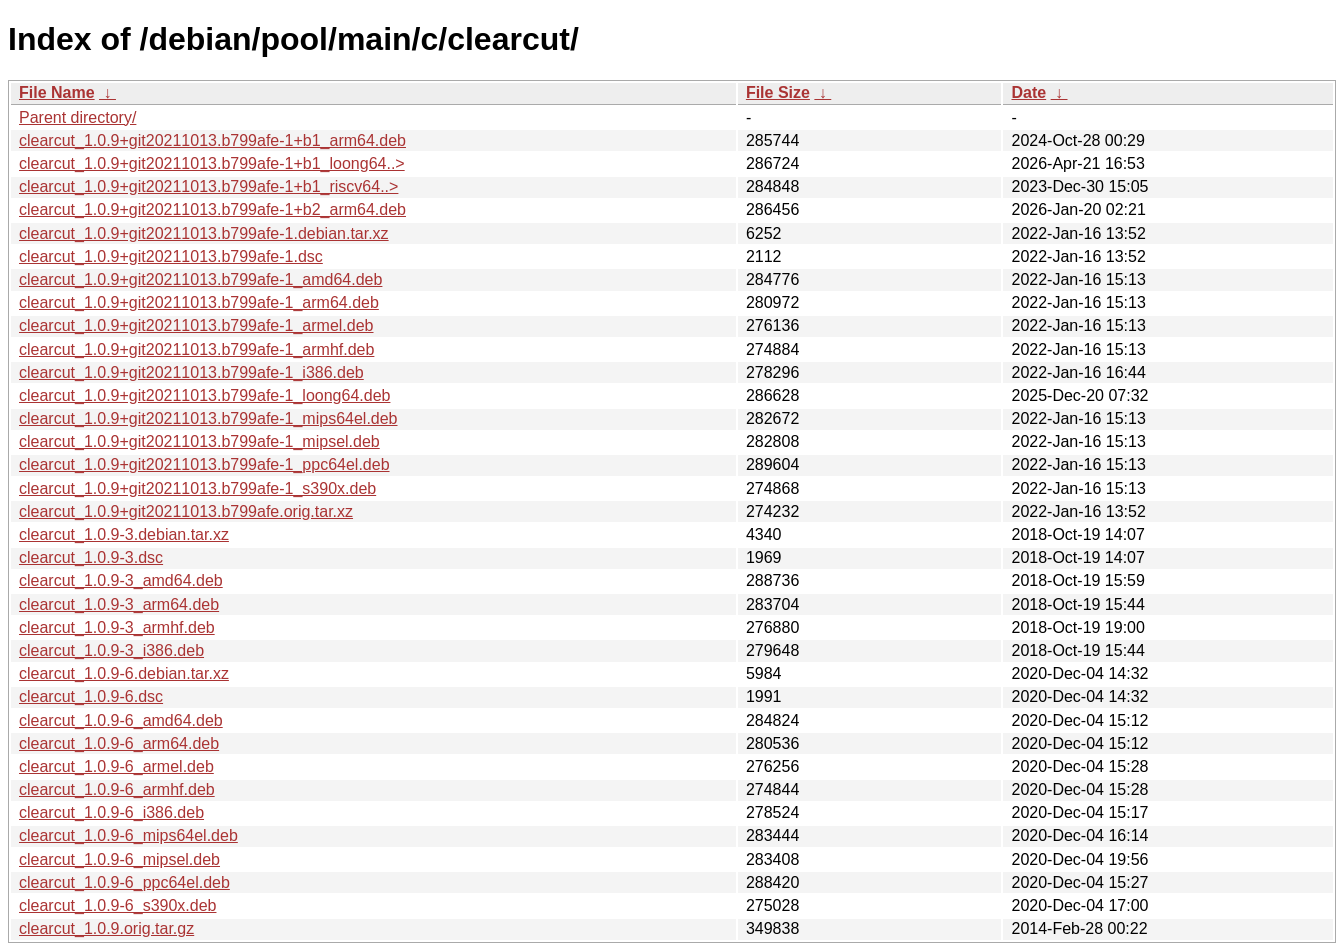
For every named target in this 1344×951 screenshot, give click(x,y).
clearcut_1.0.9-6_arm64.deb (119, 743)
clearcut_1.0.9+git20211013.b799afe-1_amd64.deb (200, 279)
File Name (57, 92)
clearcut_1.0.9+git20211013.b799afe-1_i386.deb (191, 372)
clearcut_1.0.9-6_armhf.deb (117, 789)
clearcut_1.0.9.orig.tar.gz (106, 928)
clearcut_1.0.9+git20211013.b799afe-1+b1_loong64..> (212, 163)
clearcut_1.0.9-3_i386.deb (111, 650)
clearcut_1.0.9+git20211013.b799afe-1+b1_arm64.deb (212, 140)
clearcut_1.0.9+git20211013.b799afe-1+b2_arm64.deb (212, 209)
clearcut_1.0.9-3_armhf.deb (117, 627)
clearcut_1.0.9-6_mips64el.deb (128, 835)
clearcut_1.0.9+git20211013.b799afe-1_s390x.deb (197, 488)
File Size (778, 92)
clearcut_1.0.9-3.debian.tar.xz (124, 534)
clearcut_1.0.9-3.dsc (91, 557)
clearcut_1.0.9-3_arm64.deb (119, 604)
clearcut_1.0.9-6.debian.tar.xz (124, 673)
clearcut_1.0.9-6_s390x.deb (117, 905)
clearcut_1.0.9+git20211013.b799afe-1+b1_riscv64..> (208, 186)
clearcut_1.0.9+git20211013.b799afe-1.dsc (171, 256)
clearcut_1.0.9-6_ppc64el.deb (124, 882)
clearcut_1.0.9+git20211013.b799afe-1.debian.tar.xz (204, 233)
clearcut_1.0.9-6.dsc (91, 696)
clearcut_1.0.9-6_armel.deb (116, 766)
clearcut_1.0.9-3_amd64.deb (121, 580)
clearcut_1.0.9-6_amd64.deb (121, 720)
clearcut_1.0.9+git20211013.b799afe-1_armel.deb (196, 325)
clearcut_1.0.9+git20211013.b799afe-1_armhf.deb (196, 349)
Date (1028, 92)
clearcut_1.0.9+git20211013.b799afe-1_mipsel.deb (199, 441)
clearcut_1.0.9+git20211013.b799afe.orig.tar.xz (186, 511)
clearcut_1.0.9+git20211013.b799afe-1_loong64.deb (204, 395)
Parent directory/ (77, 117)
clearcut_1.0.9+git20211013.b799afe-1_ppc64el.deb (204, 464)
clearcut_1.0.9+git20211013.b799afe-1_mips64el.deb (208, 418)
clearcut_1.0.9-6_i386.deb (111, 812)
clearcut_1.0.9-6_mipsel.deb (119, 859)
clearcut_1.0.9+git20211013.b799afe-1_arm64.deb (199, 302)
